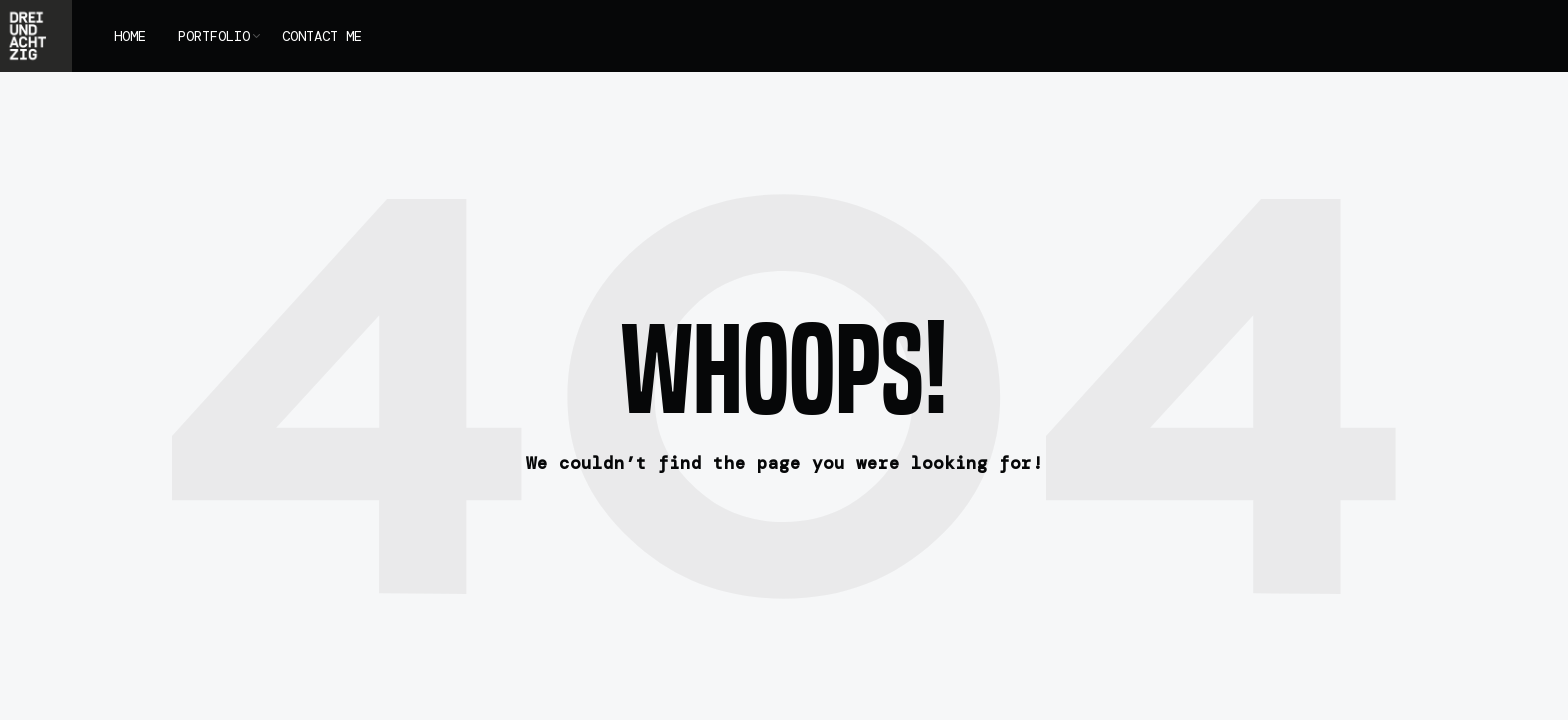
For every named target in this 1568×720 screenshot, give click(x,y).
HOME (130, 36)
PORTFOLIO (214, 36)
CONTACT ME (322, 36)
